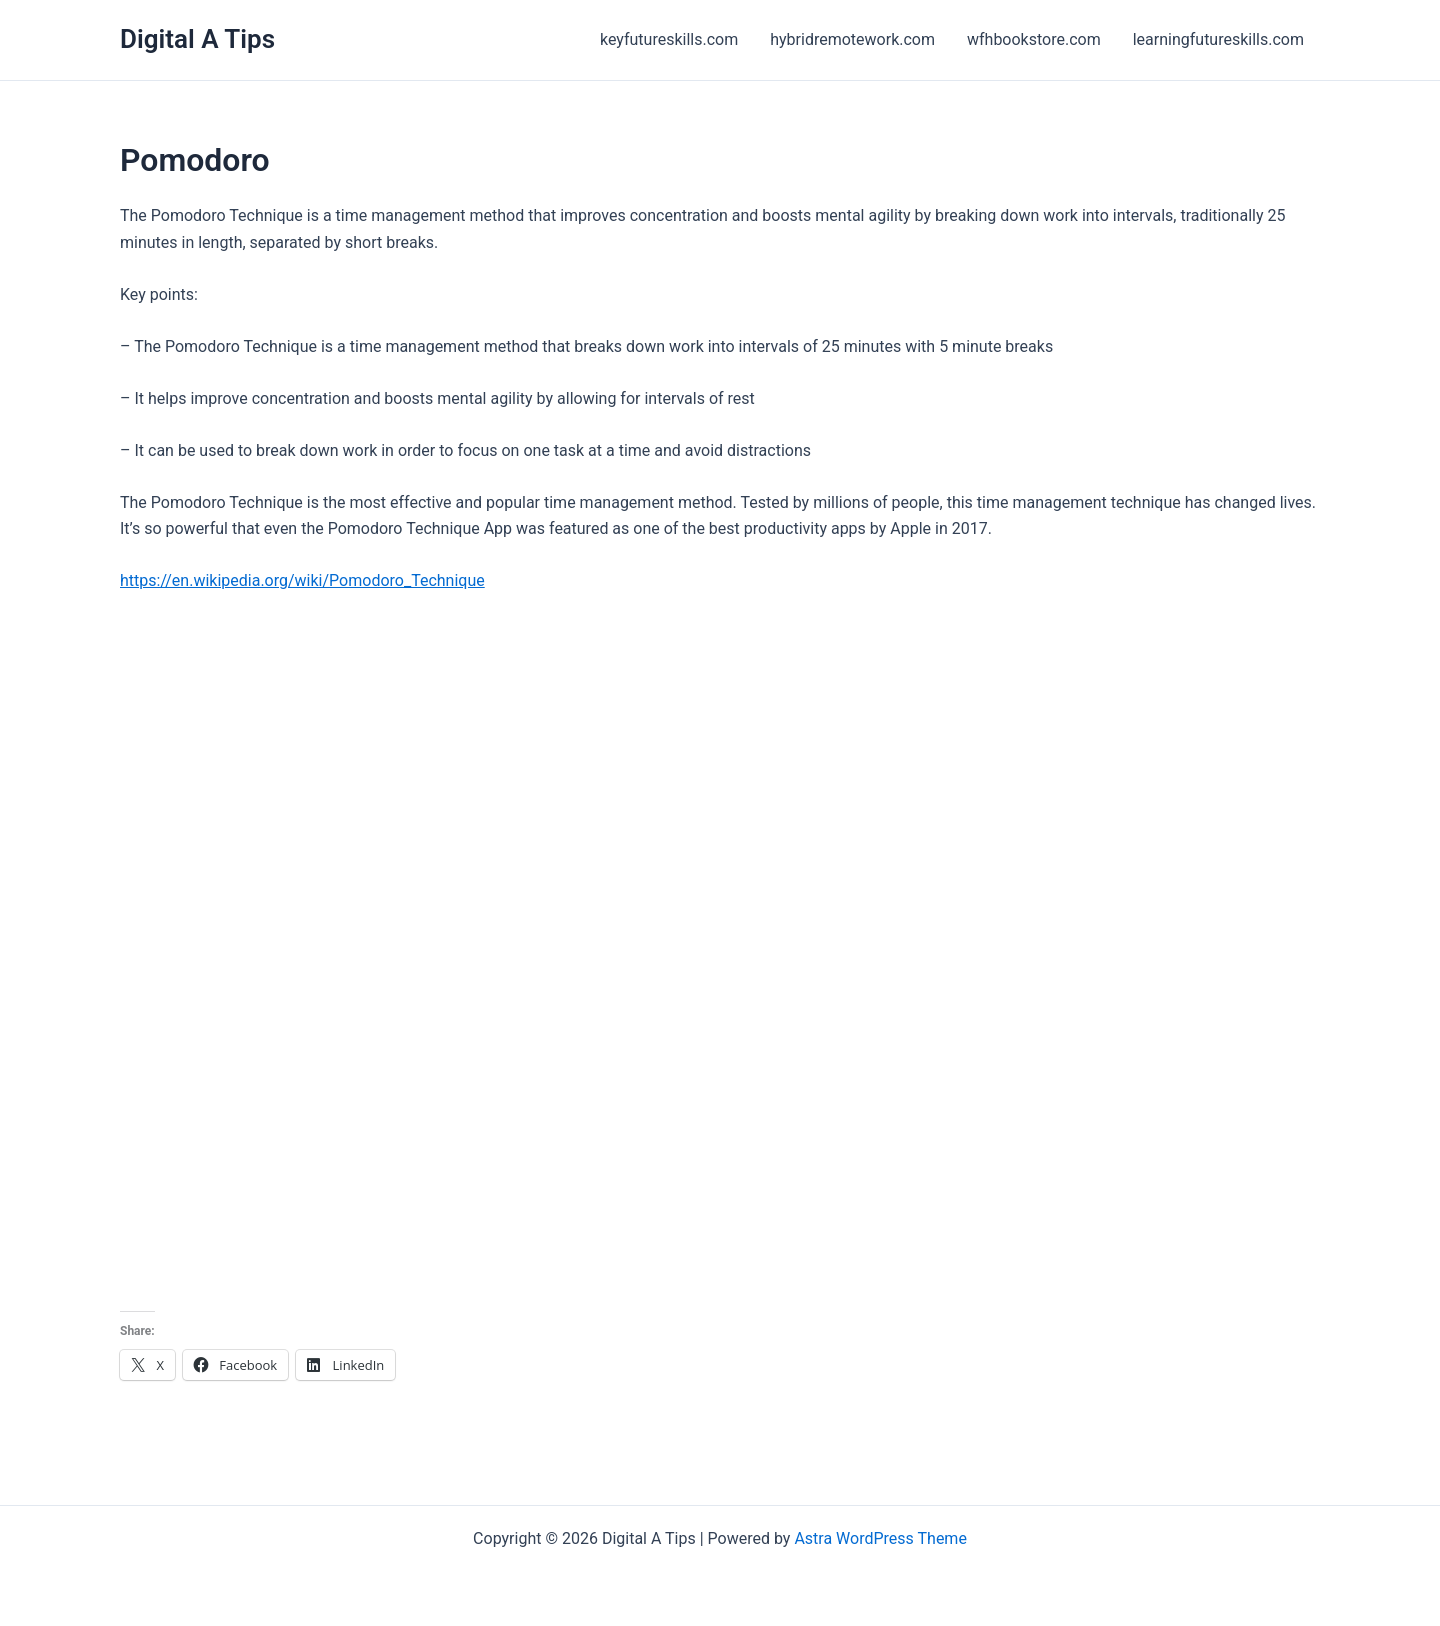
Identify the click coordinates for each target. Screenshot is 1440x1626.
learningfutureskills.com (1218, 39)
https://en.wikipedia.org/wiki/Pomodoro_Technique (302, 580)
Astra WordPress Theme (880, 1538)
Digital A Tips (197, 39)
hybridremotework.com (852, 39)
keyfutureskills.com (669, 39)
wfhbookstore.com (1034, 39)
